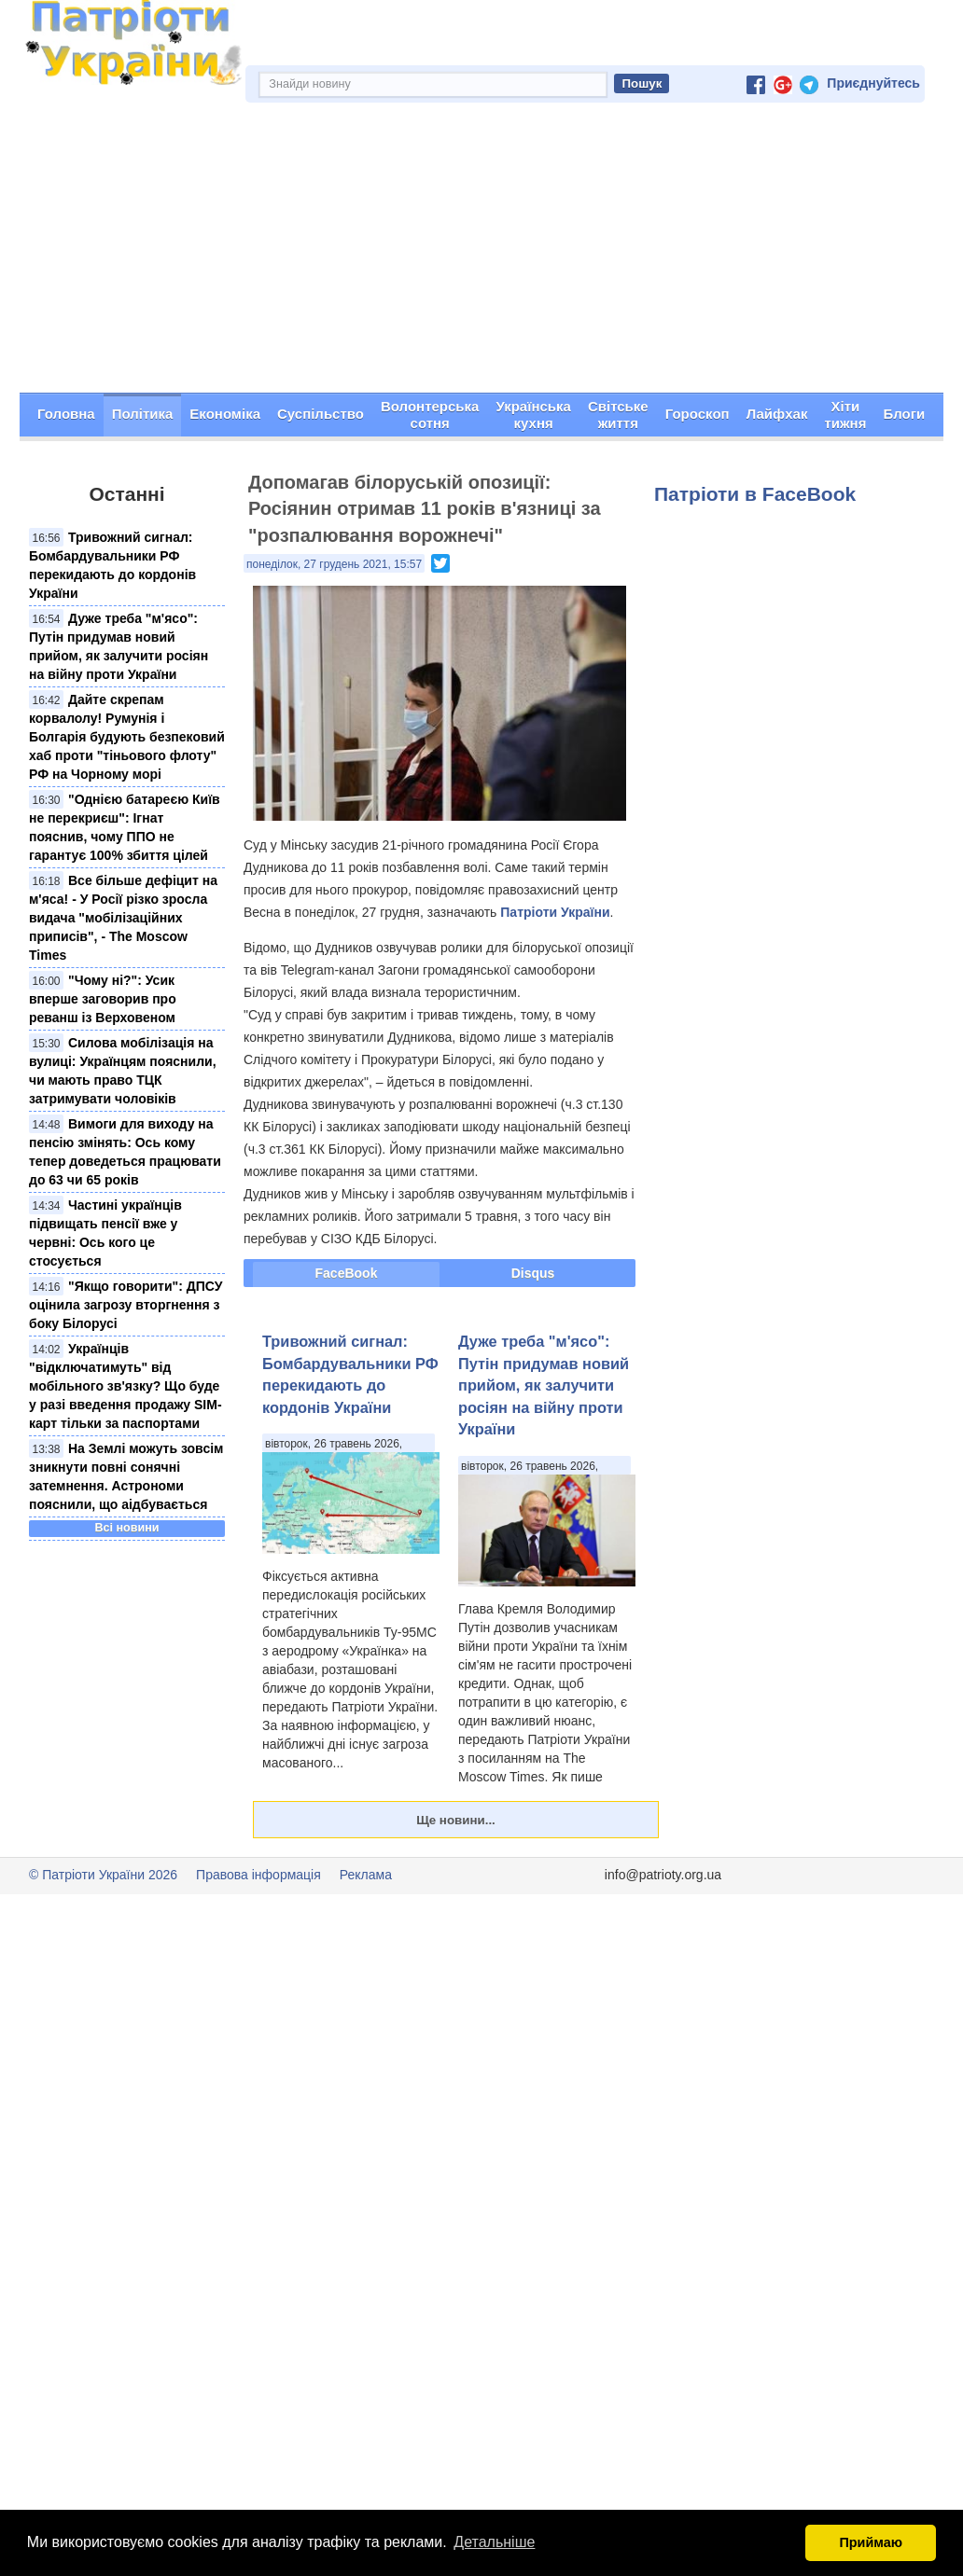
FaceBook (346, 1274)
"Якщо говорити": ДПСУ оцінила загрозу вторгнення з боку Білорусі (125, 1305)
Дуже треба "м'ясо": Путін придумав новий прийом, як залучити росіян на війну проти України (543, 1386)
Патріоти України (554, 913)
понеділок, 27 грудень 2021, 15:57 (334, 564)
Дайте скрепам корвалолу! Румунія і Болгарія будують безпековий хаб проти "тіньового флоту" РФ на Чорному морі (127, 737)
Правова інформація (258, 1875)
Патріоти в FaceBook (755, 495)
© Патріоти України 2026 (103, 1875)
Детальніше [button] (494, 2542)
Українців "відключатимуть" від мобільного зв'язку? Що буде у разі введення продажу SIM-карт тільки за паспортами (125, 1386)
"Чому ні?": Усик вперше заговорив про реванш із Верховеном (102, 999)
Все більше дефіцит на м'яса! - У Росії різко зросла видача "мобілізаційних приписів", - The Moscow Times (123, 918)
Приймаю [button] (870, 2542)
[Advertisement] (481, 253)
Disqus (533, 1274)
